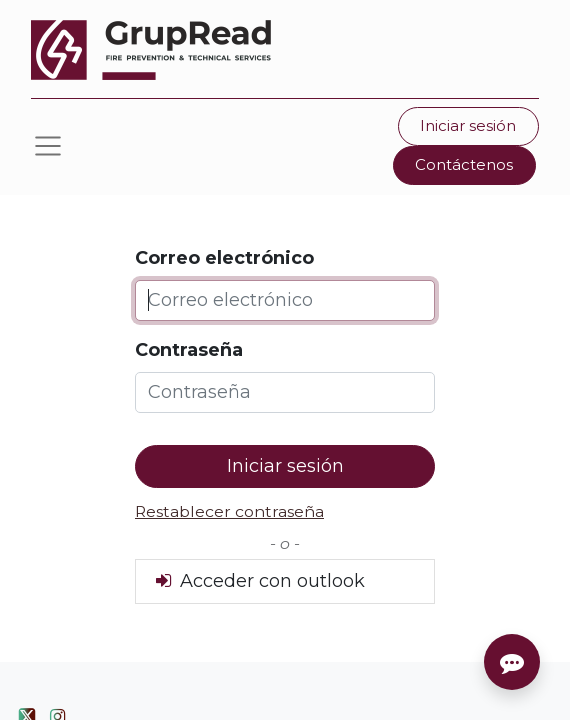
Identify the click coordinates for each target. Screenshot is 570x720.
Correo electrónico (224, 258)
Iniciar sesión (468, 125)
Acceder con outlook (258, 581)
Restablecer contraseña (229, 511)
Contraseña (189, 350)
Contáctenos (464, 164)
